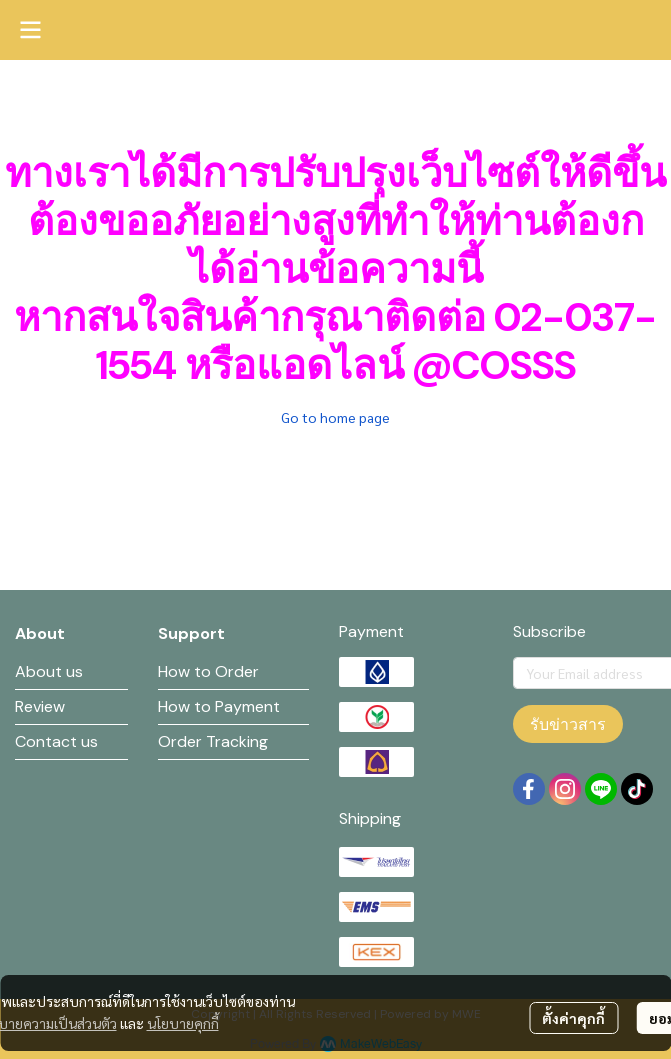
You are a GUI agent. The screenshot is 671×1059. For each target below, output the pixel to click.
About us (49, 671)
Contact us (56, 741)
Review (40, 706)
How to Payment (219, 706)
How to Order (208, 671)
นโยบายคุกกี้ (183, 1023)
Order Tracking (213, 741)
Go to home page (335, 417)
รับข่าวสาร (568, 724)
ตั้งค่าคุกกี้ (573, 1018)
